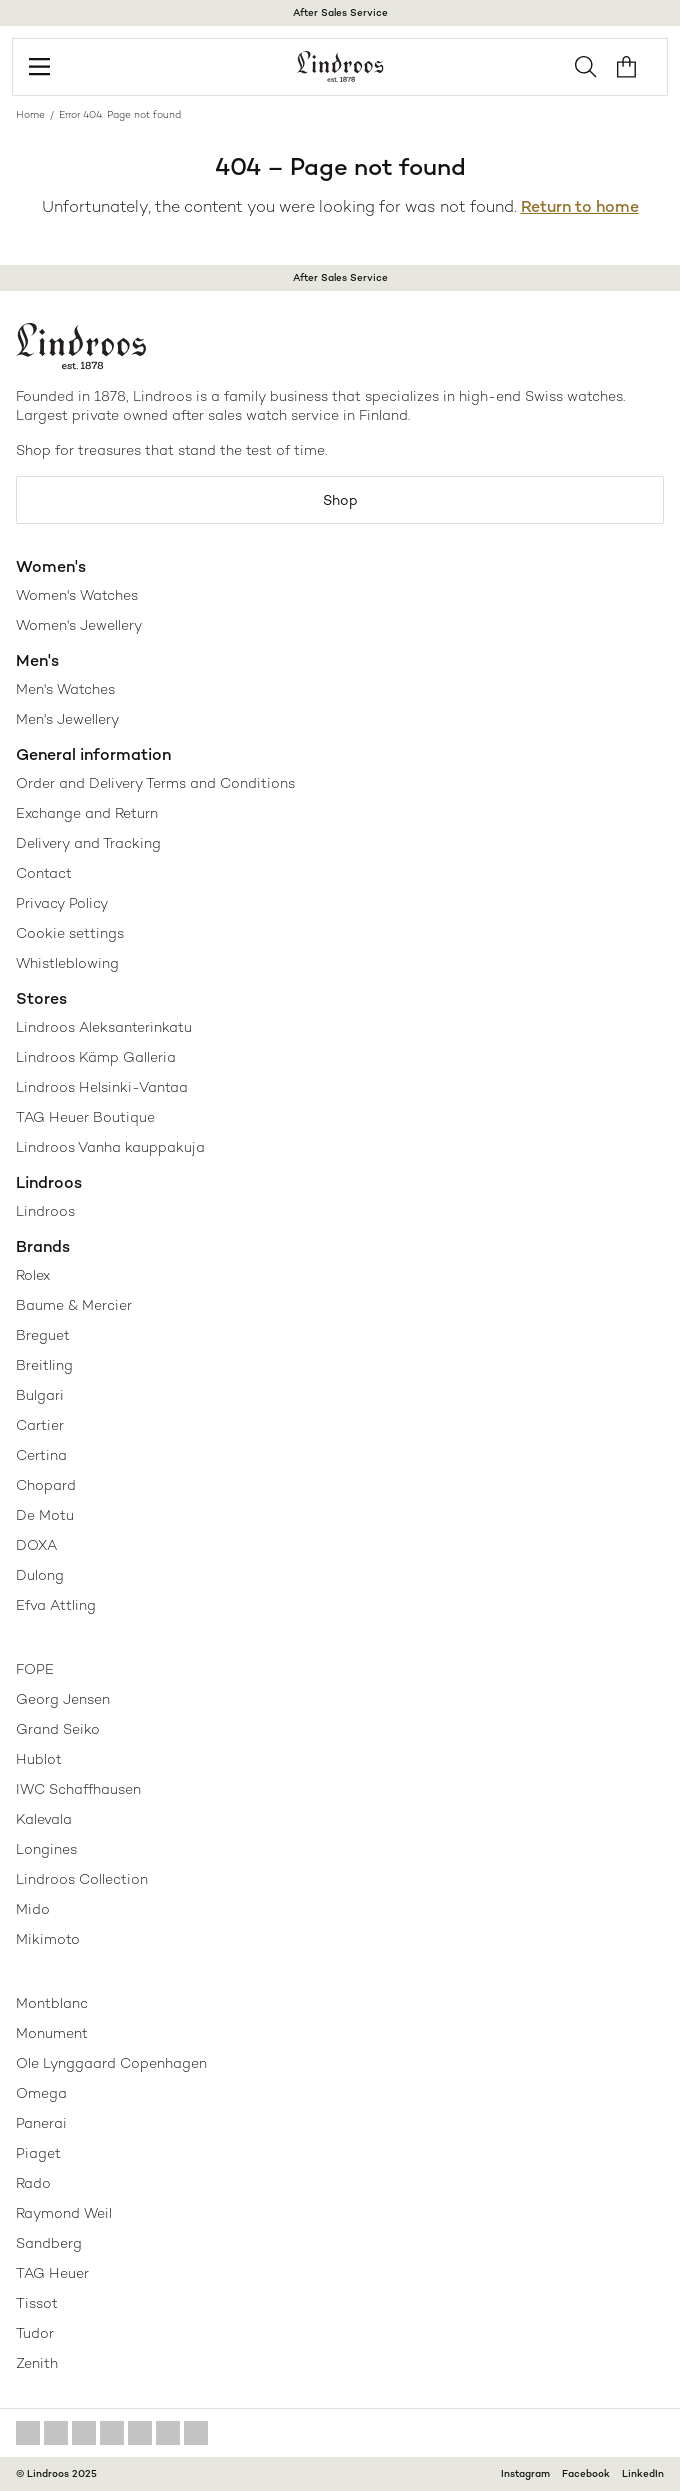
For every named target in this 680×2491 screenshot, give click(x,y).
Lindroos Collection (82, 1879)
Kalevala (44, 1819)
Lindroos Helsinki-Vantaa (102, 1087)
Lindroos (45, 1211)
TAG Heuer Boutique (85, 1117)
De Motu (45, 1515)
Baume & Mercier (74, 1305)
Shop (340, 500)
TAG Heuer (52, 2273)
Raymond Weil (64, 2213)
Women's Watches (77, 595)
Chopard (46, 1485)
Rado (33, 2183)
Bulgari (40, 1395)
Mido (33, 1909)
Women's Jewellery (79, 625)
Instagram (525, 2473)
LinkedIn (643, 2473)
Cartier (40, 1425)
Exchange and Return (87, 813)
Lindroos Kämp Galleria (96, 1057)
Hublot (39, 1759)
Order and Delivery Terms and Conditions (155, 783)
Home (30, 114)
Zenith (37, 2363)
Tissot (37, 2303)
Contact (44, 873)
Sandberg (49, 2243)
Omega (41, 2093)
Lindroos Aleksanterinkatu (104, 1027)
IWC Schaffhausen (78, 1789)
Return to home (580, 206)
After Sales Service (340, 12)
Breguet (43, 1335)
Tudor (35, 2333)
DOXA (36, 1545)
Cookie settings (70, 933)
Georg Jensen (63, 1699)
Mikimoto (48, 1939)
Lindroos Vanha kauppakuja (110, 1147)
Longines (46, 1849)
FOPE (35, 1669)
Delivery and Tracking (88, 843)
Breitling (44, 1365)
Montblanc (52, 2003)
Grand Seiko (58, 1729)
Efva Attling (56, 1605)
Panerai (41, 2123)
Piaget (38, 2153)
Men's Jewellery (67, 719)
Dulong (40, 1575)
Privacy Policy (62, 903)
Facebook (586, 2473)
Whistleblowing (67, 963)
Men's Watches (65, 689)
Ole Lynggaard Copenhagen (111, 2063)
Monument (52, 2033)
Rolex (33, 1275)
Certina (41, 1455)
